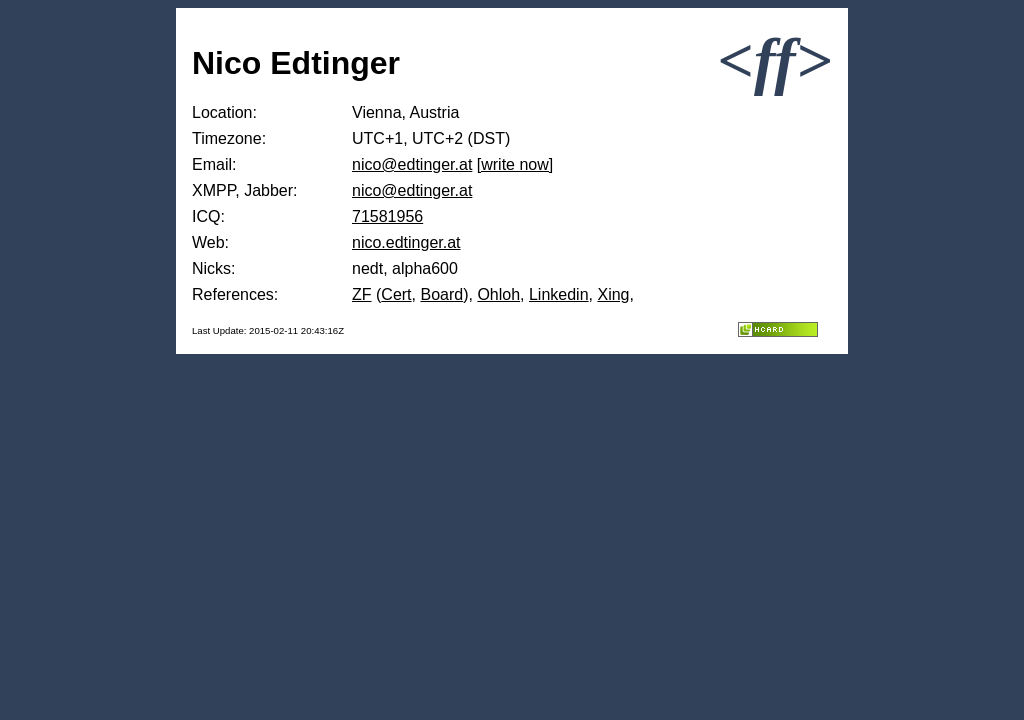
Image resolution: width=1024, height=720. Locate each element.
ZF (362, 294)
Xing (613, 294)
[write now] (515, 164)
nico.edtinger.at (406, 242)
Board (441, 294)
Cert (396, 294)
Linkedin (559, 294)
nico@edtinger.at (412, 164)
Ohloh (498, 294)
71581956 (387, 216)
